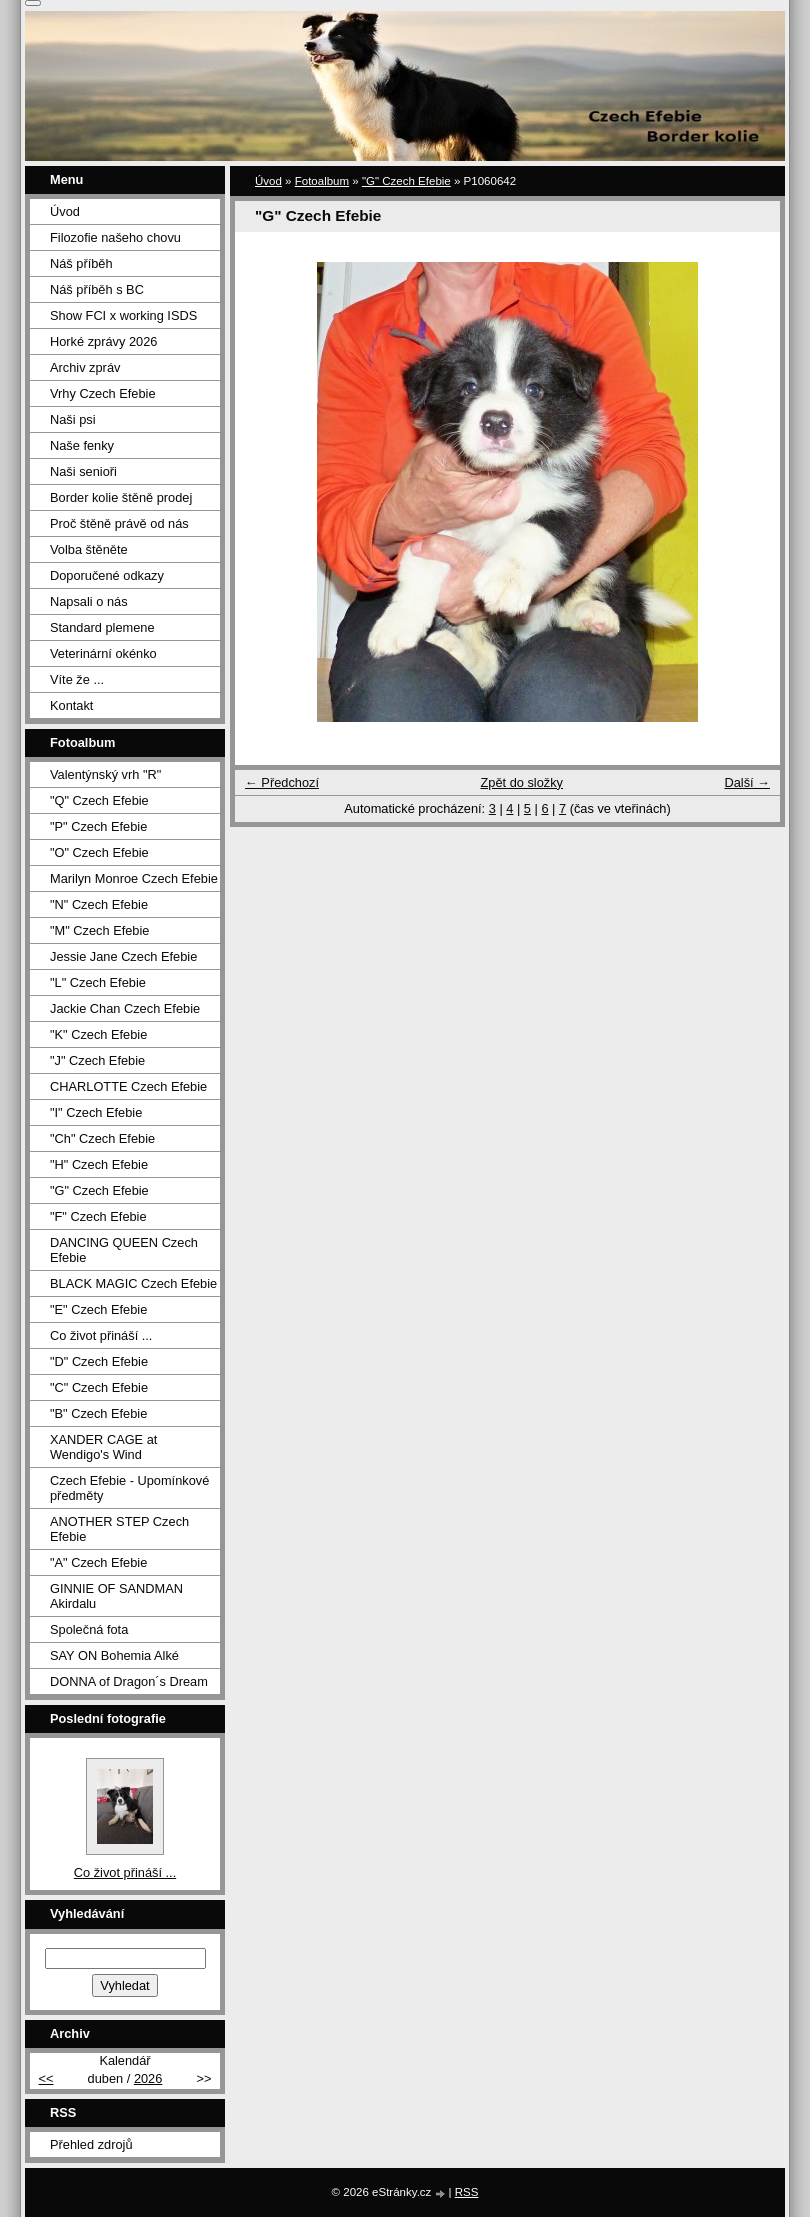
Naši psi (73, 419)
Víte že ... (77, 679)
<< (45, 2078)
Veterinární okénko (103, 653)
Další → (747, 782)
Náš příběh (81, 263)
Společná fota (89, 1629)
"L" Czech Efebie (98, 982)
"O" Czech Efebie (99, 852)
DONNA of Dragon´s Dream (129, 1681)
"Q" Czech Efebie (99, 800)
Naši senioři (83, 471)
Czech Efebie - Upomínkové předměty (129, 1488)
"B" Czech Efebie (98, 1413)
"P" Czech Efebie (98, 826)
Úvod (268, 181)
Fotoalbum (322, 181)
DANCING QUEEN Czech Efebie (124, 1250)
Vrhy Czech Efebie (103, 393)
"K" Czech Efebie (98, 1034)
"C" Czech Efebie (99, 1387)
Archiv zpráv (85, 367)
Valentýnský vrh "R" (105, 774)
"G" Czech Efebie (406, 181)
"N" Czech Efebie (99, 904)
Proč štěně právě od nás (119, 523)
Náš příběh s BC (97, 289)
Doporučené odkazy (107, 575)
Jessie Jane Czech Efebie (123, 956)
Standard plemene (102, 627)
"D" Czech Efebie (99, 1361)
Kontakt (71, 705)
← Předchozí (282, 782)
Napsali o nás (89, 601)
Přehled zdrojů (91, 2144)
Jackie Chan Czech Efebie (125, 1008)
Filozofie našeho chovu (115, 237)
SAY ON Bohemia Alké (114, 1655)
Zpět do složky (521, 782)
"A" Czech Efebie (98, 1562)
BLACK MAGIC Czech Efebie (133, 1283)
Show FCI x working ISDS (123, 315)
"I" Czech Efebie (96, 1112)
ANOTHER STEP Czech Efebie (119, 1529)
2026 (148, 2078)
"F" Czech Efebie (98, 1216)
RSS (467, 2192)
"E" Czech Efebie (98, 1309)
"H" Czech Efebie (99, 1164)
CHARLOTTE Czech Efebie (128, 1086)
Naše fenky (82, 445)
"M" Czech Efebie (99, 930)
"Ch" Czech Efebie (102, 1138)
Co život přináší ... (101, 1335)
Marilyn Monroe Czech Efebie (134, 878)
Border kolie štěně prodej (121, 497)
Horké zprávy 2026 (103, 341)
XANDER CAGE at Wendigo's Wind (103, 1447)
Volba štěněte (89, 549)
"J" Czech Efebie (97, 1060)
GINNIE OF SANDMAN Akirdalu (116, 1596)
